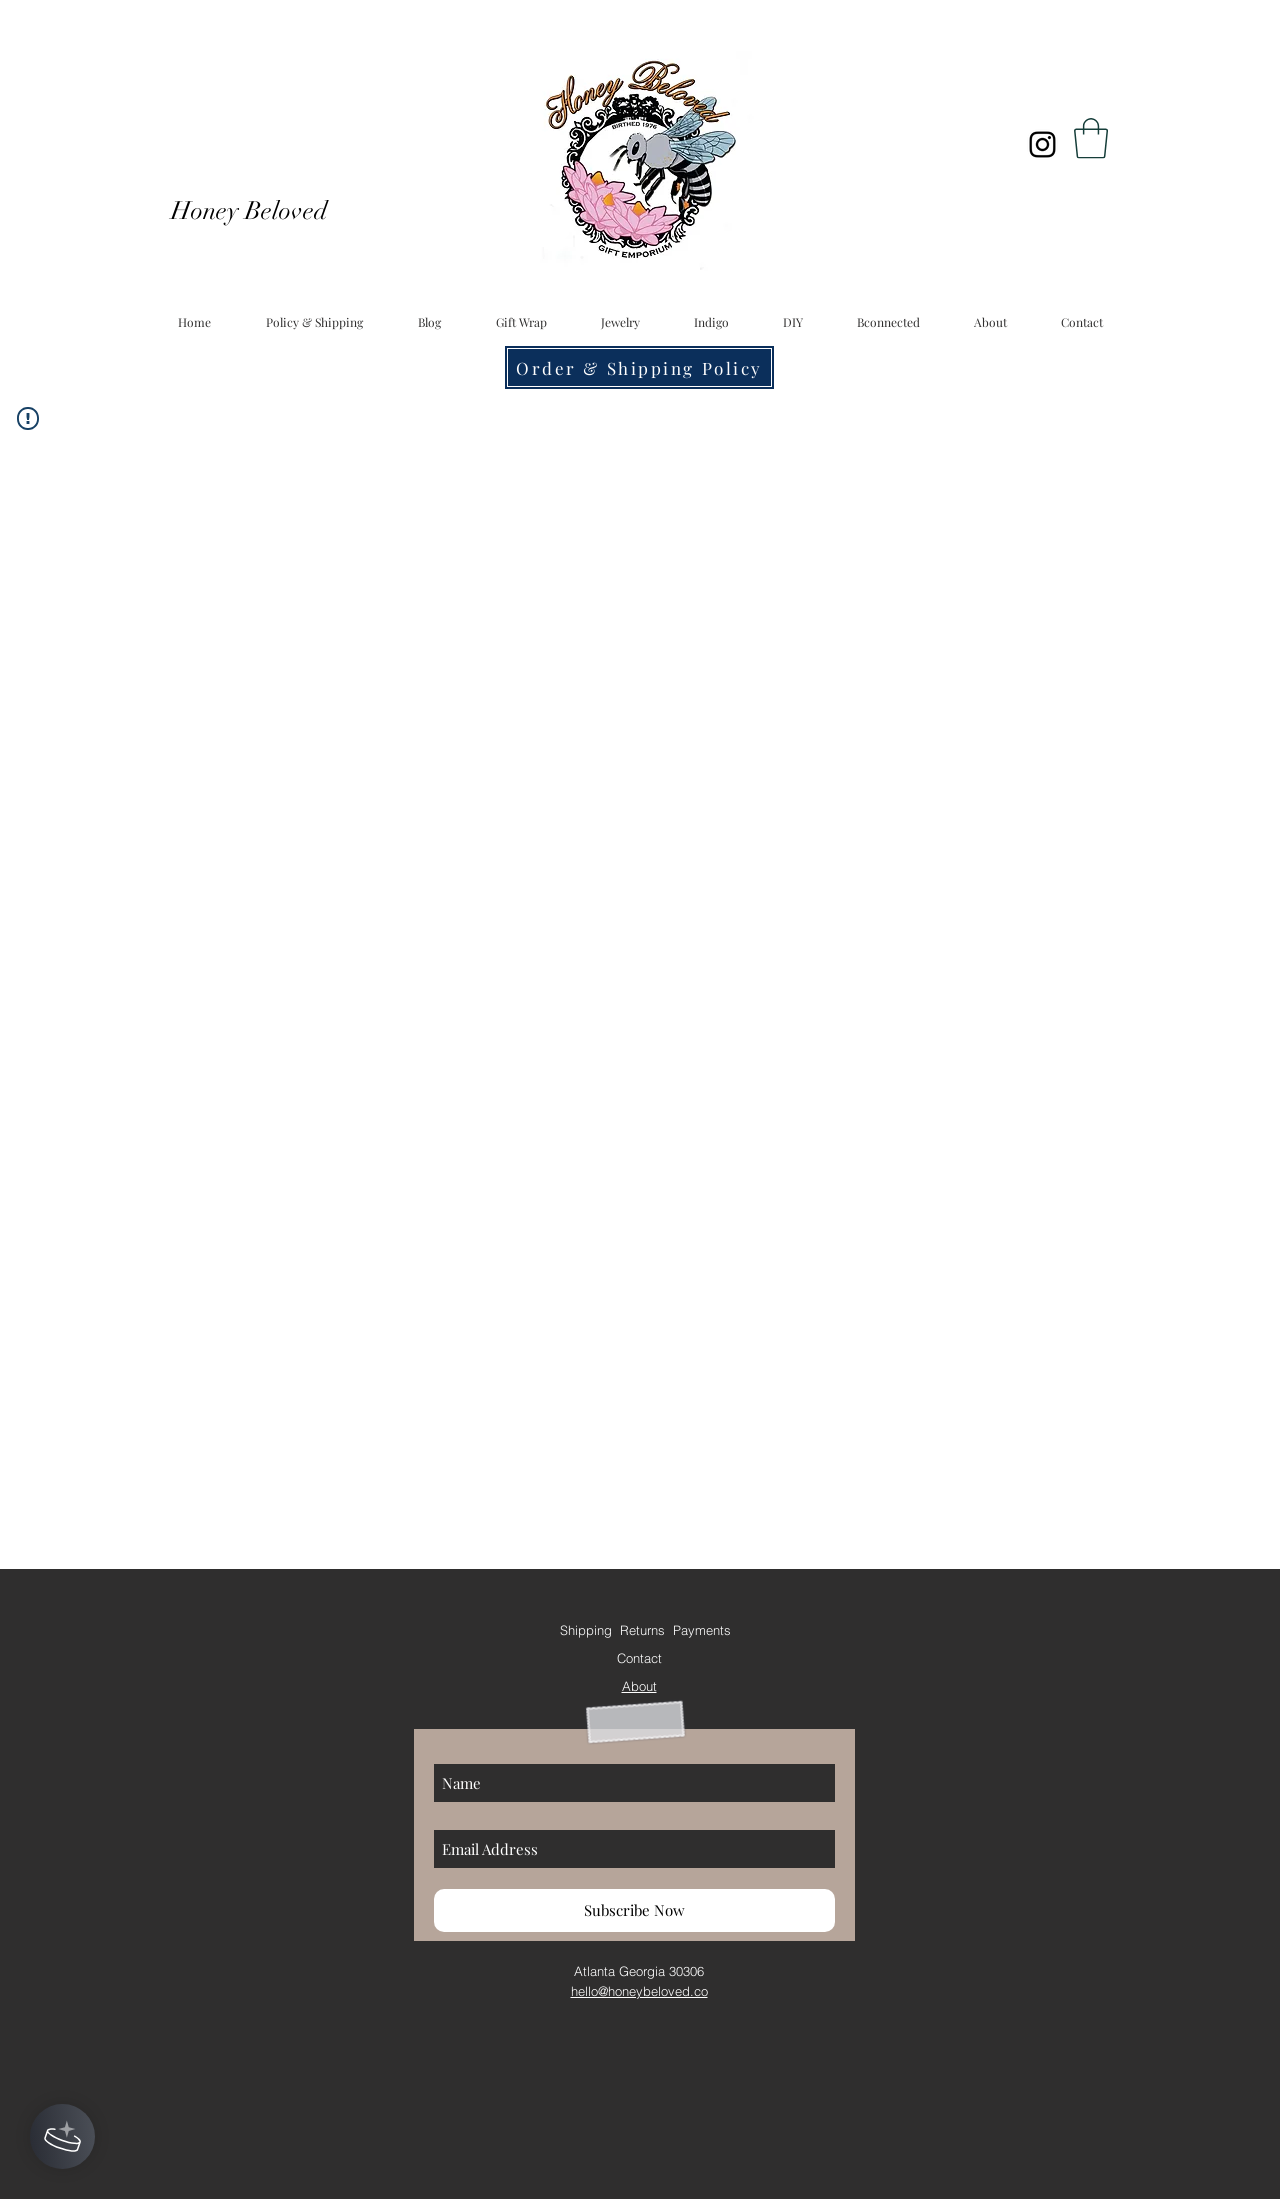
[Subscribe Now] (634, 1910)
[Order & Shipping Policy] (639, 367)
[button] (1091, 138)
